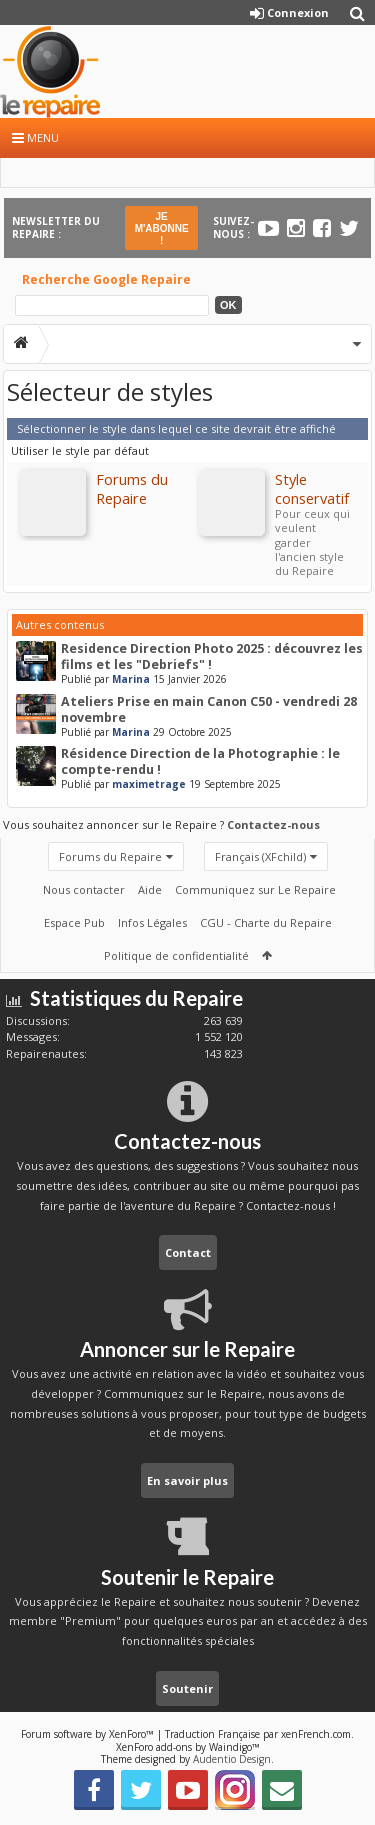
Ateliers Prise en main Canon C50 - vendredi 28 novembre (209, 709)
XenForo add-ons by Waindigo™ (188, 1747)
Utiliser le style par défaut (80, 450)
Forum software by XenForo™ (89, 1734)
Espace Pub (74, 922)
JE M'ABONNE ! (162, 228)
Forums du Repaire (110, 856)
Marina (131, 679)
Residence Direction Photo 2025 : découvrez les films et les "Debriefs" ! (212, 656)
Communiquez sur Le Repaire (255, 889)
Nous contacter (84, 889)
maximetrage (149, 784)
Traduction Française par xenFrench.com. (259, 1734)
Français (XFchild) (260, 856)
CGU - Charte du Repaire (266, 922)
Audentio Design (232, 1759)
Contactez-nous (273, 824)
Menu (35, 137)
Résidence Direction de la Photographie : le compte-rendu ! (200, 761)
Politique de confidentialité (176, 955)
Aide (150, 889)
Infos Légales (152, 922)
